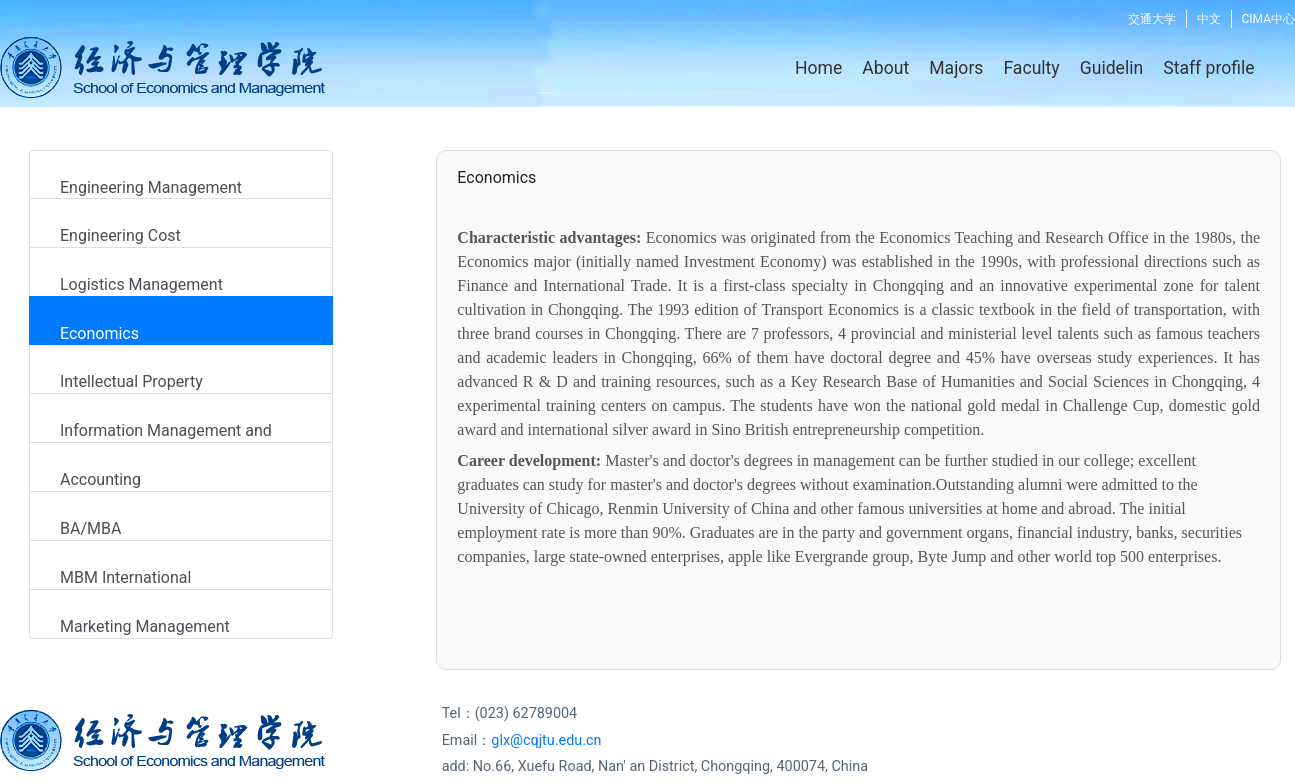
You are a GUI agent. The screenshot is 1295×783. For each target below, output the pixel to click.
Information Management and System (161, 432)
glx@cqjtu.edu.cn (546, 740)
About (885, 68)
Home (818, 68)
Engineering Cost (120, 235)
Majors (956, 68)
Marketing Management (145, 626)
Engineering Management (151, 187)
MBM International (125, 577)
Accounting (100, 479)
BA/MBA (90, 528)
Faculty (1031, 68)
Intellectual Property (131, 381)
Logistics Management (141, 284)
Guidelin (1112, 68)
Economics (99, 333)
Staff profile (1208, 68)
